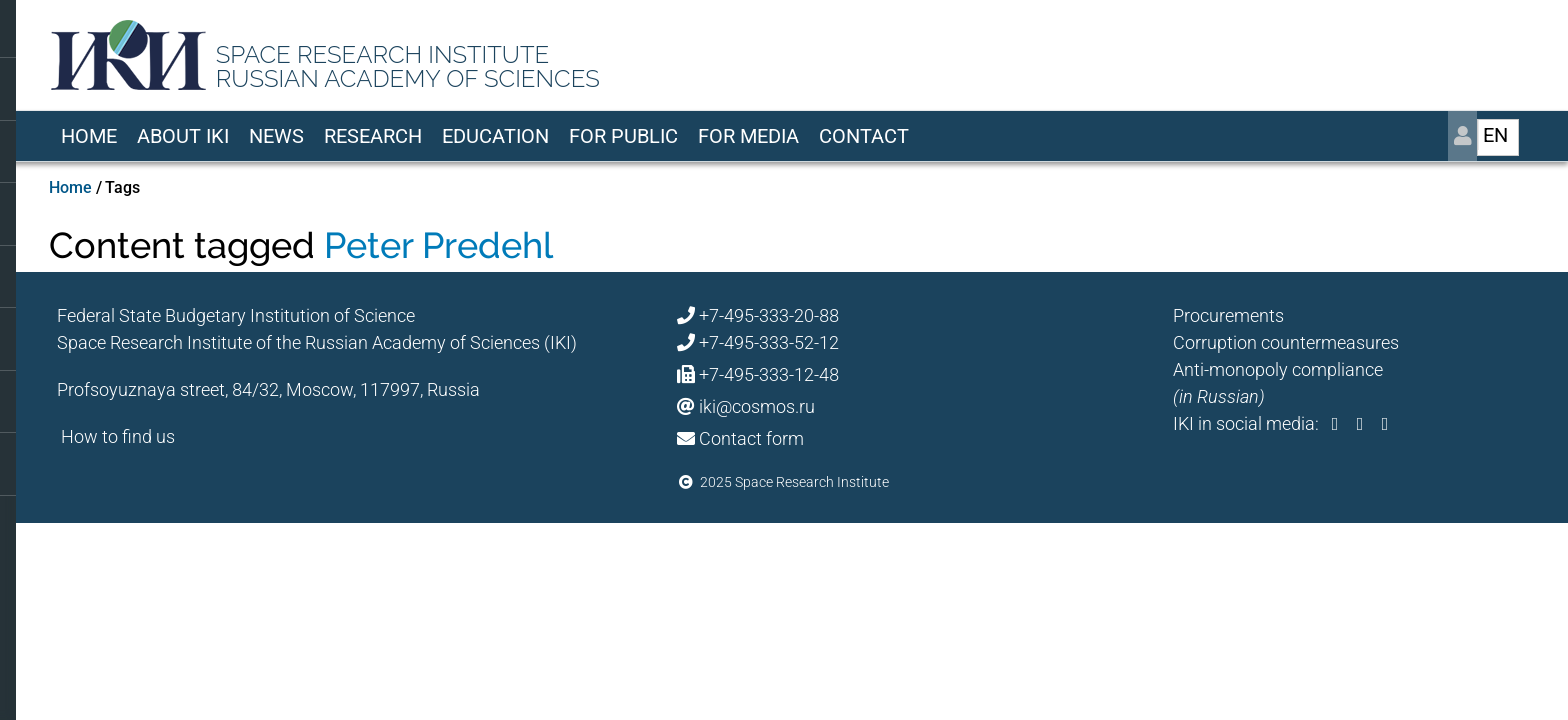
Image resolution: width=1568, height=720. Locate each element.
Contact (864, 136)
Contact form (751, 438)
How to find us (118, 436)
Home (89, 136)
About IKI (183, 136)
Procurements (1228, 315)
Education (495, 136)
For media (748, 136)
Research (373, 136)
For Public (623, 136)
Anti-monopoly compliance (1278, 369)
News (276, 136)
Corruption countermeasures (1286, 342)
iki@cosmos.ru (757, 406)
